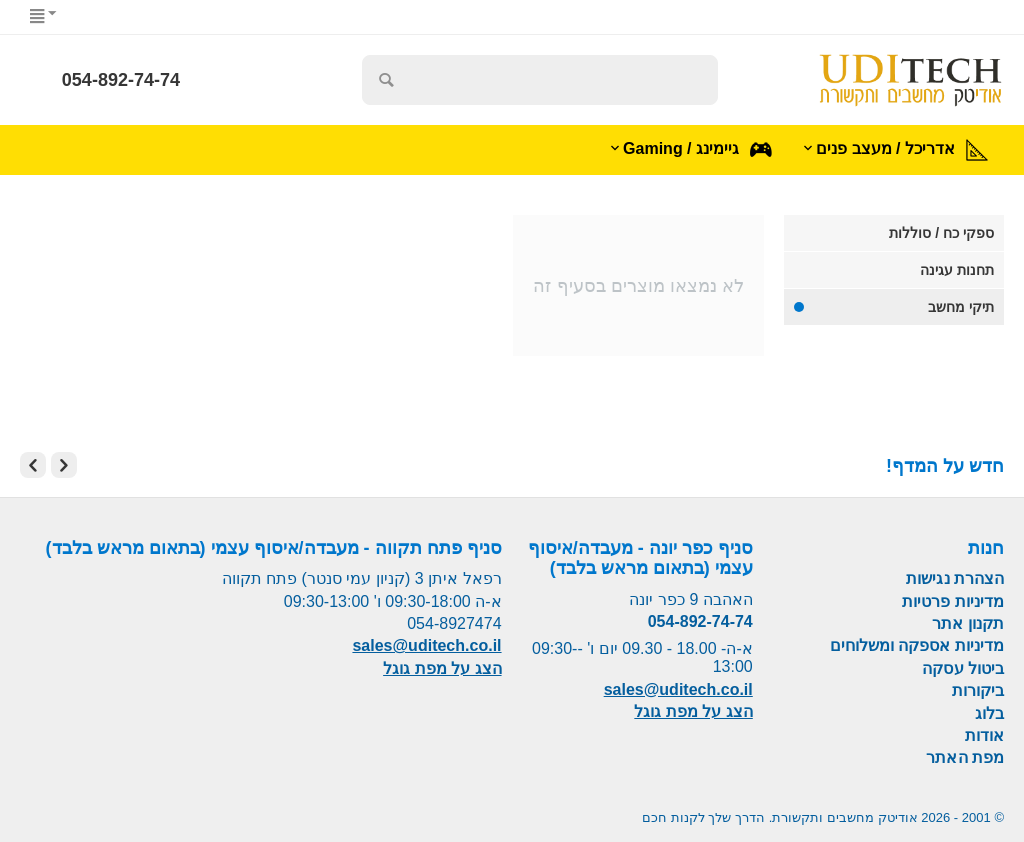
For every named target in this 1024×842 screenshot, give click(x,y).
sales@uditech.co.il (678, 689)
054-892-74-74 (121, 80)
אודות (984, 735)
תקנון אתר (968, 623)
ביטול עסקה (963, 668)
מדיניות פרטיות (953, 601)
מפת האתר (965, 757)
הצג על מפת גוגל (693, 711)
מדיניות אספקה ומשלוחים (917, 645)
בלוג (989, 713)
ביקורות (978, 690)
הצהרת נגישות (955, 578)
